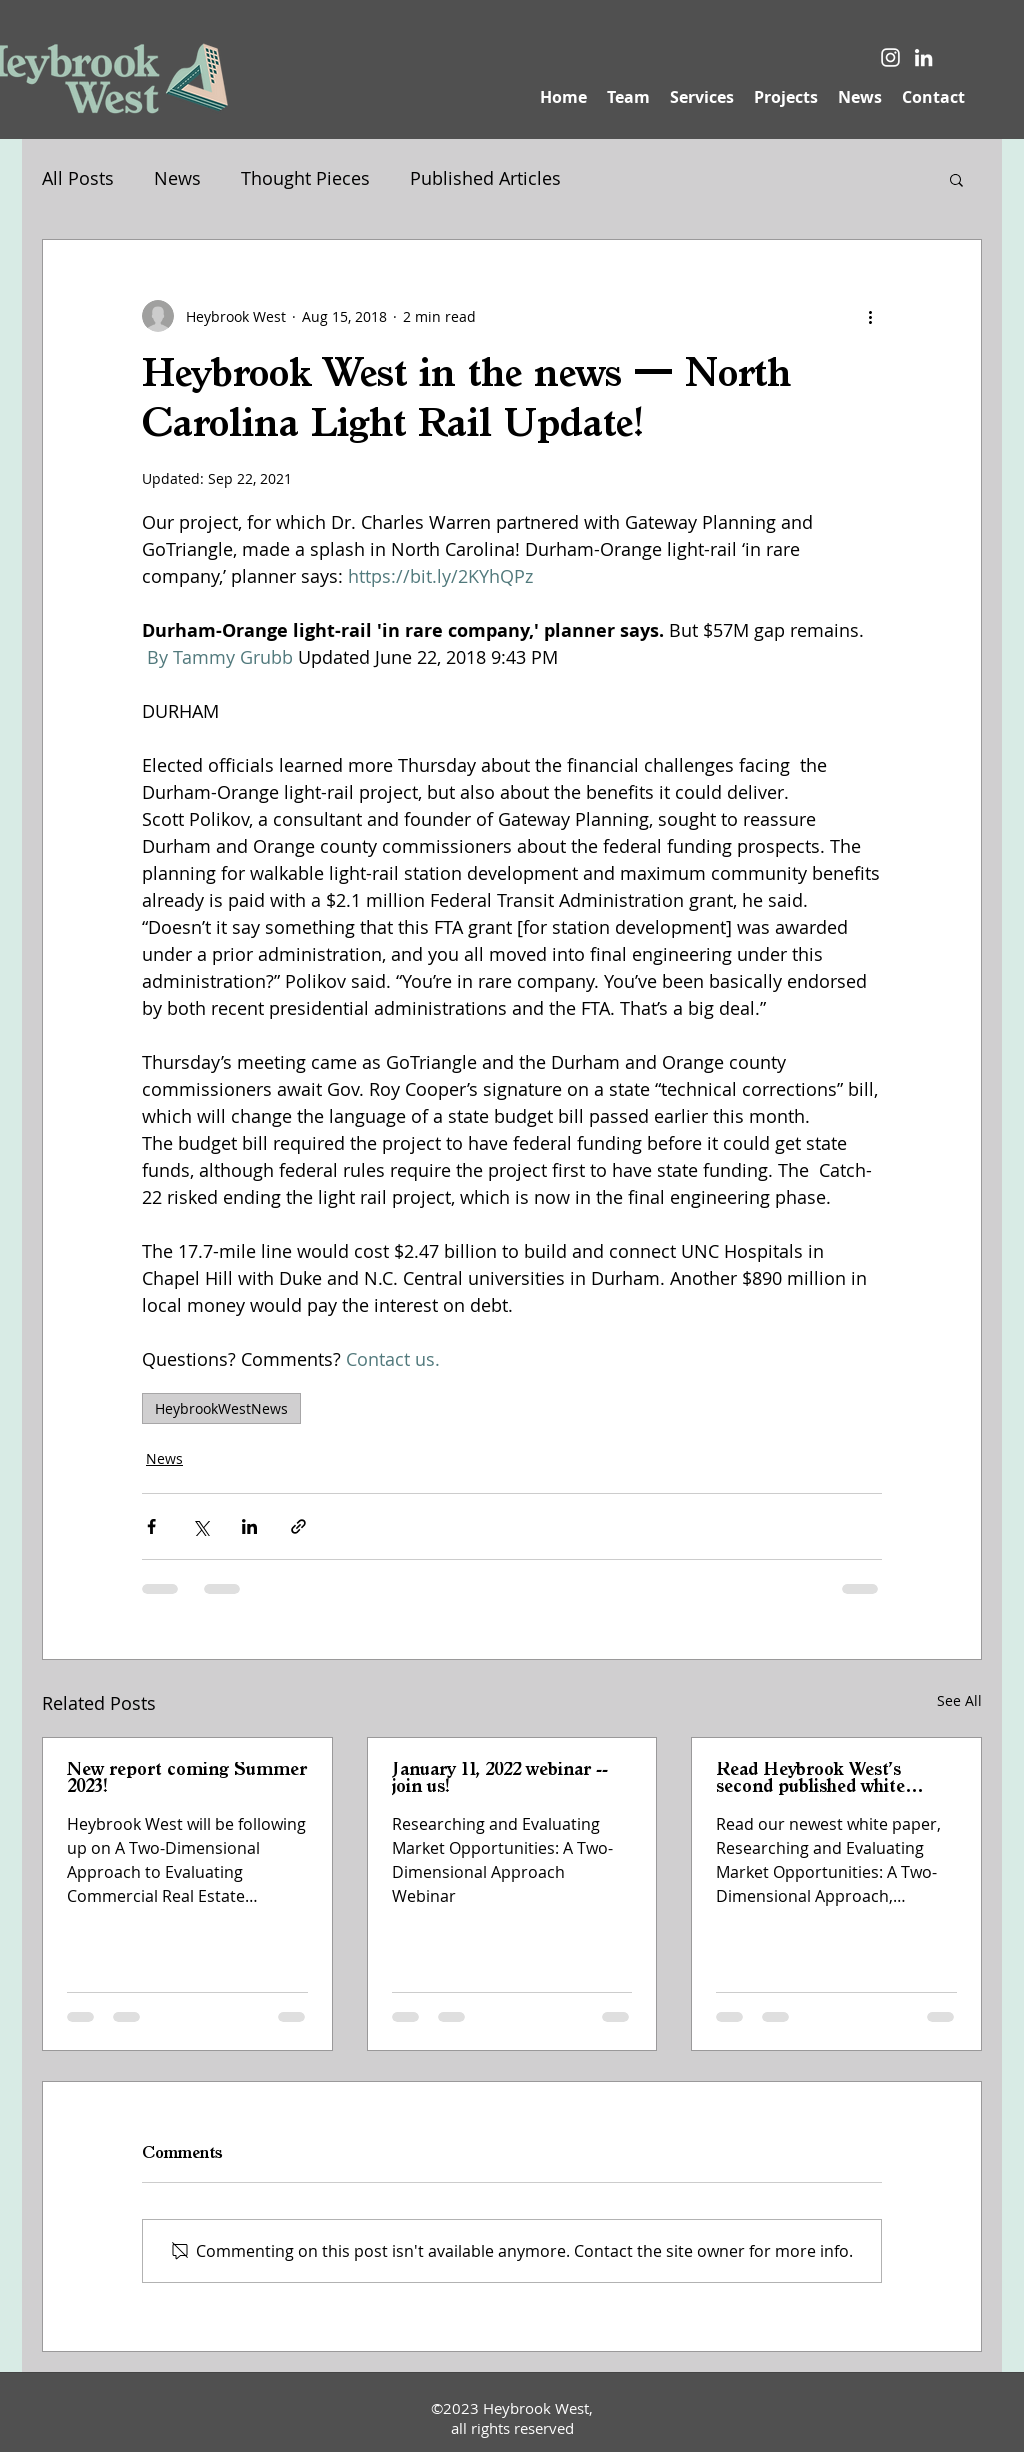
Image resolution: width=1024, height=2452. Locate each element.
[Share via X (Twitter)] (200, 1526)
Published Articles (485, 178)
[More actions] (870, 316)
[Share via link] (298, 1526)
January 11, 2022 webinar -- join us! (500, 1778)
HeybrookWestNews (221, 1408)
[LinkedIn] (923, 57)
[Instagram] (890, 57)
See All (959, 1700)
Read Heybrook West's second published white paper (810, 1779)
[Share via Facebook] (151, 1526)
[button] (956, 179)
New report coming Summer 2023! (187, 1778)
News (177, 178)
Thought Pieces (305, 178)
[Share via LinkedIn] (249, 1526)
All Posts (78, 178)
